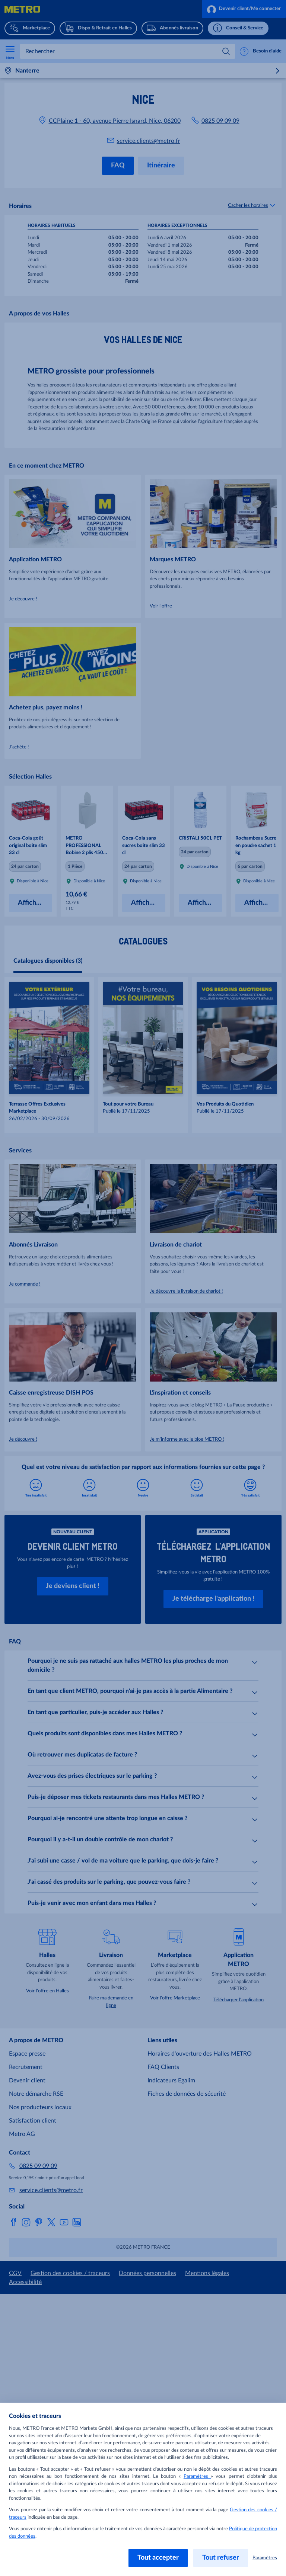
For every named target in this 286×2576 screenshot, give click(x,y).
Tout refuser (220, 2557)
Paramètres (197, 2476)
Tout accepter (158, 2557)
